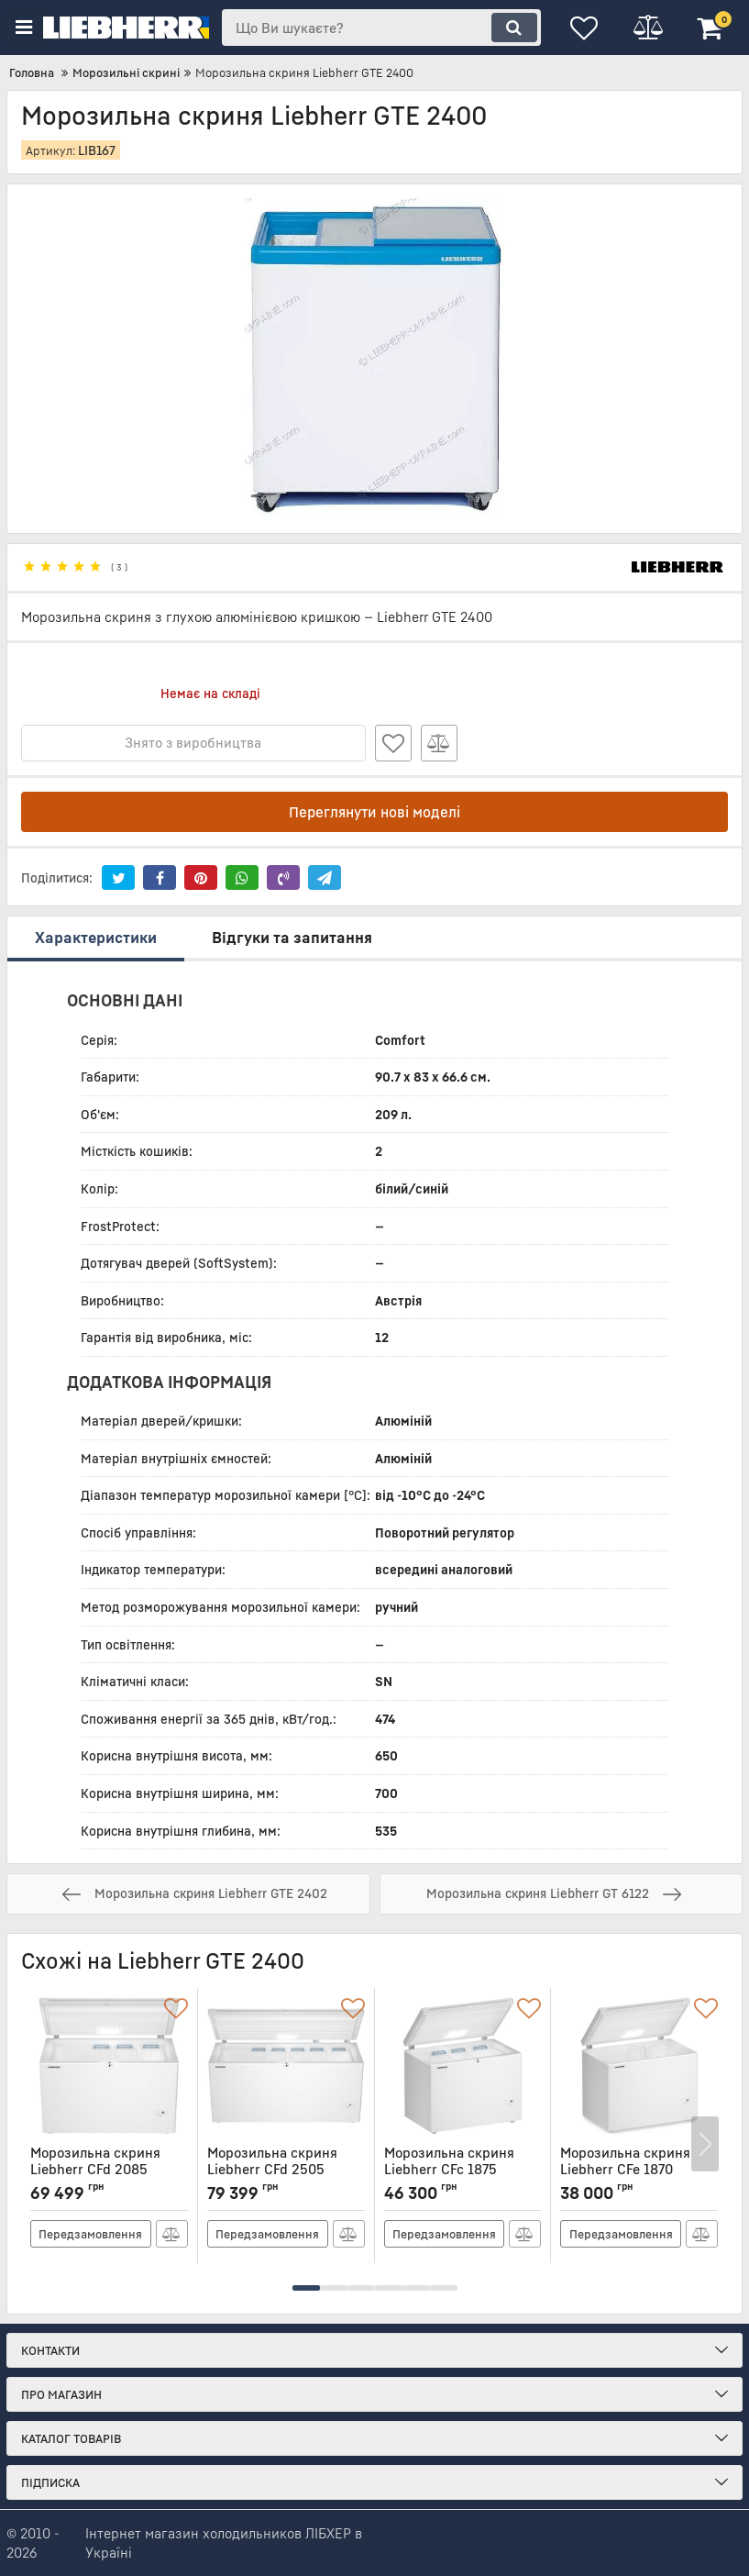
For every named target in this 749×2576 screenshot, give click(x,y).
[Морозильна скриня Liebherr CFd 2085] (109, 2066)
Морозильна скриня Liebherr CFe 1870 (639, 2169)
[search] (381, 27)
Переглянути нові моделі (374, 812)
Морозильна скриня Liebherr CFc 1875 (463, 2169)
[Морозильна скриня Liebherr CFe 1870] (639, 2066)
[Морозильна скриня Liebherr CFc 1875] (463, 2066)
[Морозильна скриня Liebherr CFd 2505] (286, 2066)
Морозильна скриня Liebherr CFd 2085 (109, 2169)
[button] (306, 2288)
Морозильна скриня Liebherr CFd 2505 (286, 2169)
